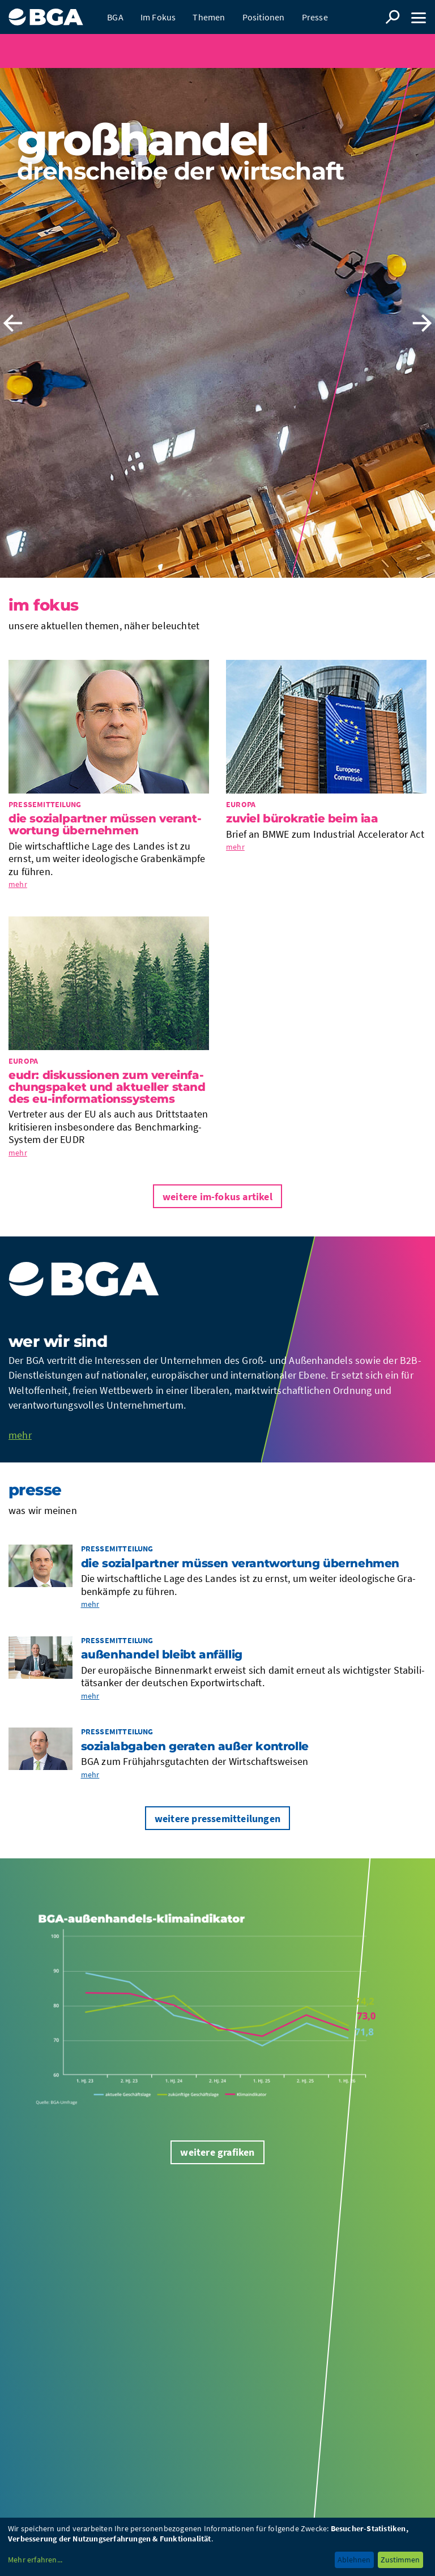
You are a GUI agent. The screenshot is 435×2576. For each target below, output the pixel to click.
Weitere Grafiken (217, 2152)
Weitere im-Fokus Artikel (217, 1196)
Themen (209, 17)
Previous (12, 323)
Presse (315, 17)
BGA (115, 17)
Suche (393, 17)
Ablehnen (354, 2559)
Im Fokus (158, 17)
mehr (17, 884)
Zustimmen (400, 2559)
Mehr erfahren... (35, 2559)
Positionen (263, 17)
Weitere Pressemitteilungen (217, 1818)
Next (422, 323)
